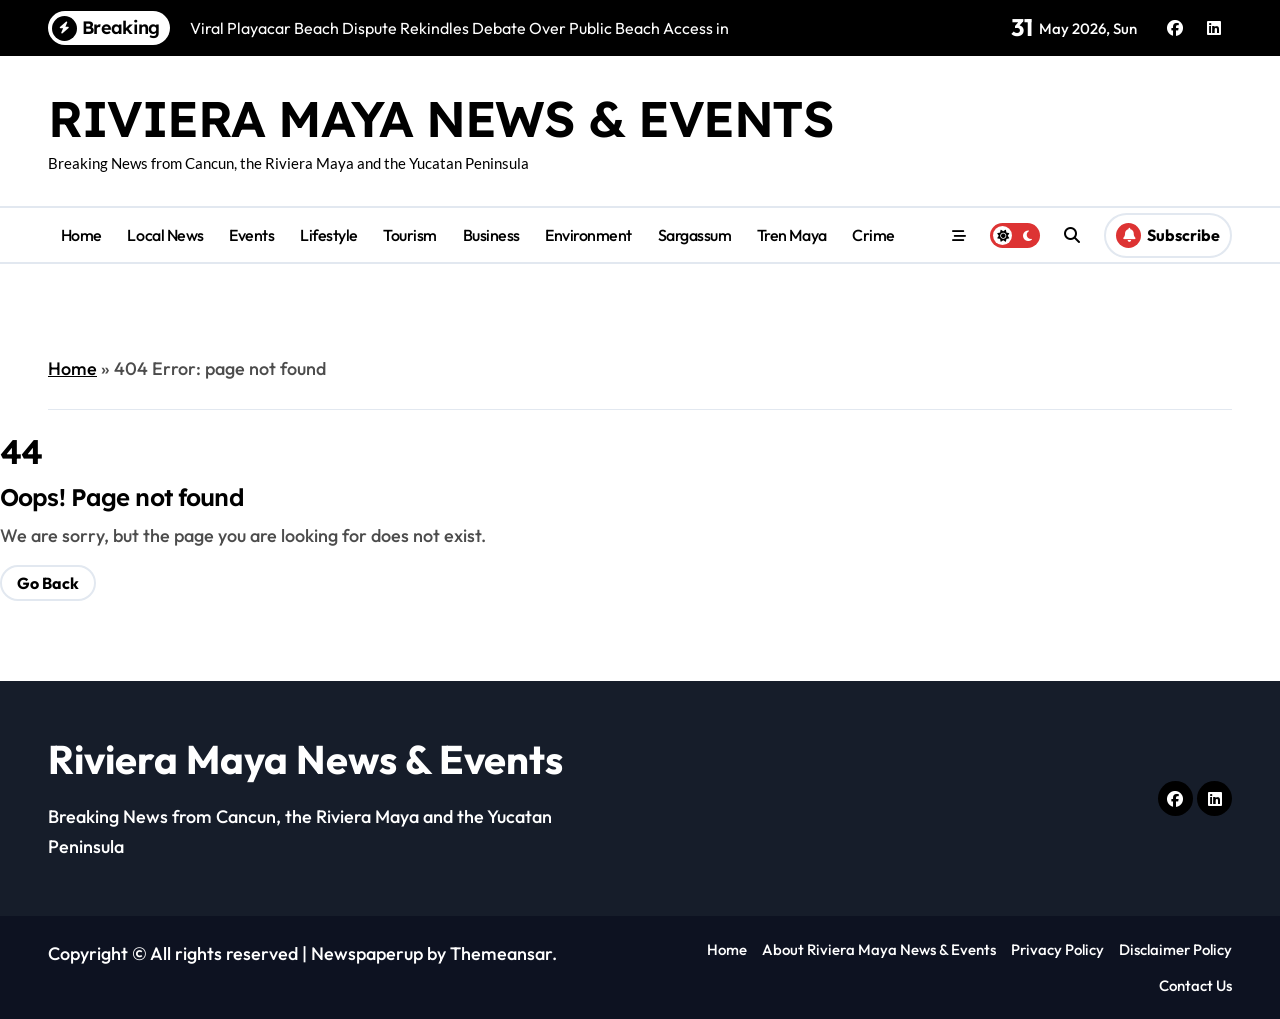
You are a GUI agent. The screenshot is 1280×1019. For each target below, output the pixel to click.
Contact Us (1195, 985)
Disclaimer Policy (1175, 949)
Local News (165, 235)
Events (251, 235)
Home (81, 235)
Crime (873, 235)
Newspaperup (367, 953)
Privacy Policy (1057, 949)
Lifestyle (329, 235)
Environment (588, 235)
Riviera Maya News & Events (441, 118)
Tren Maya (792, 235)
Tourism (410, 235)
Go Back (48, 583)
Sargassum (695, 235)
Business (491, 235)
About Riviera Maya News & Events (879, 949)
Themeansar (501, 953)
